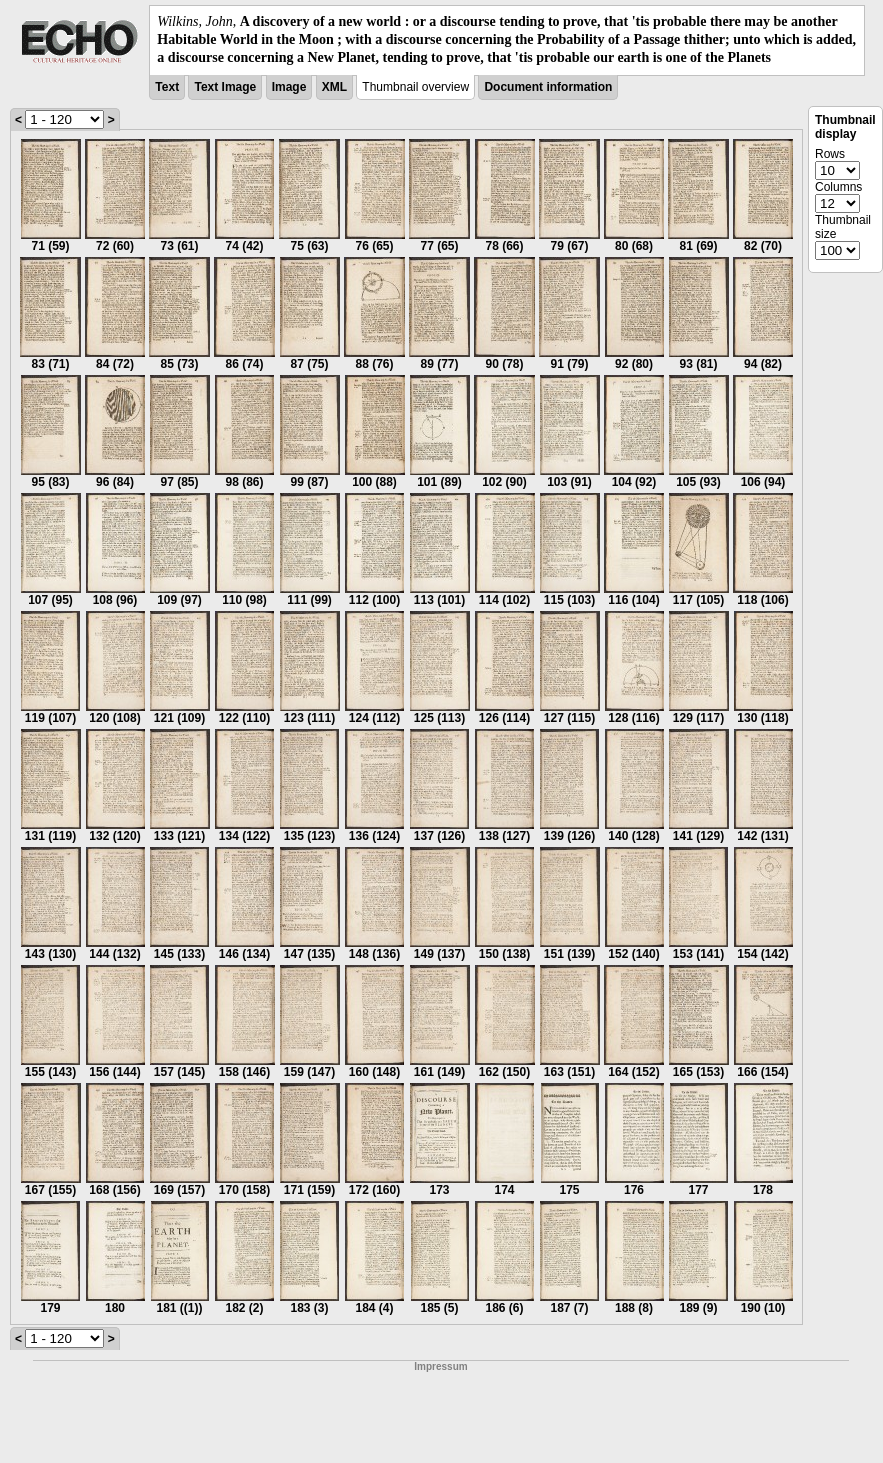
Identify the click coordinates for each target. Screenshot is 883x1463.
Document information (548, 87)
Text (167, 87)
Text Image (225, 87)
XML (334, 87)
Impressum (440, 1366)
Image (289, 87)
